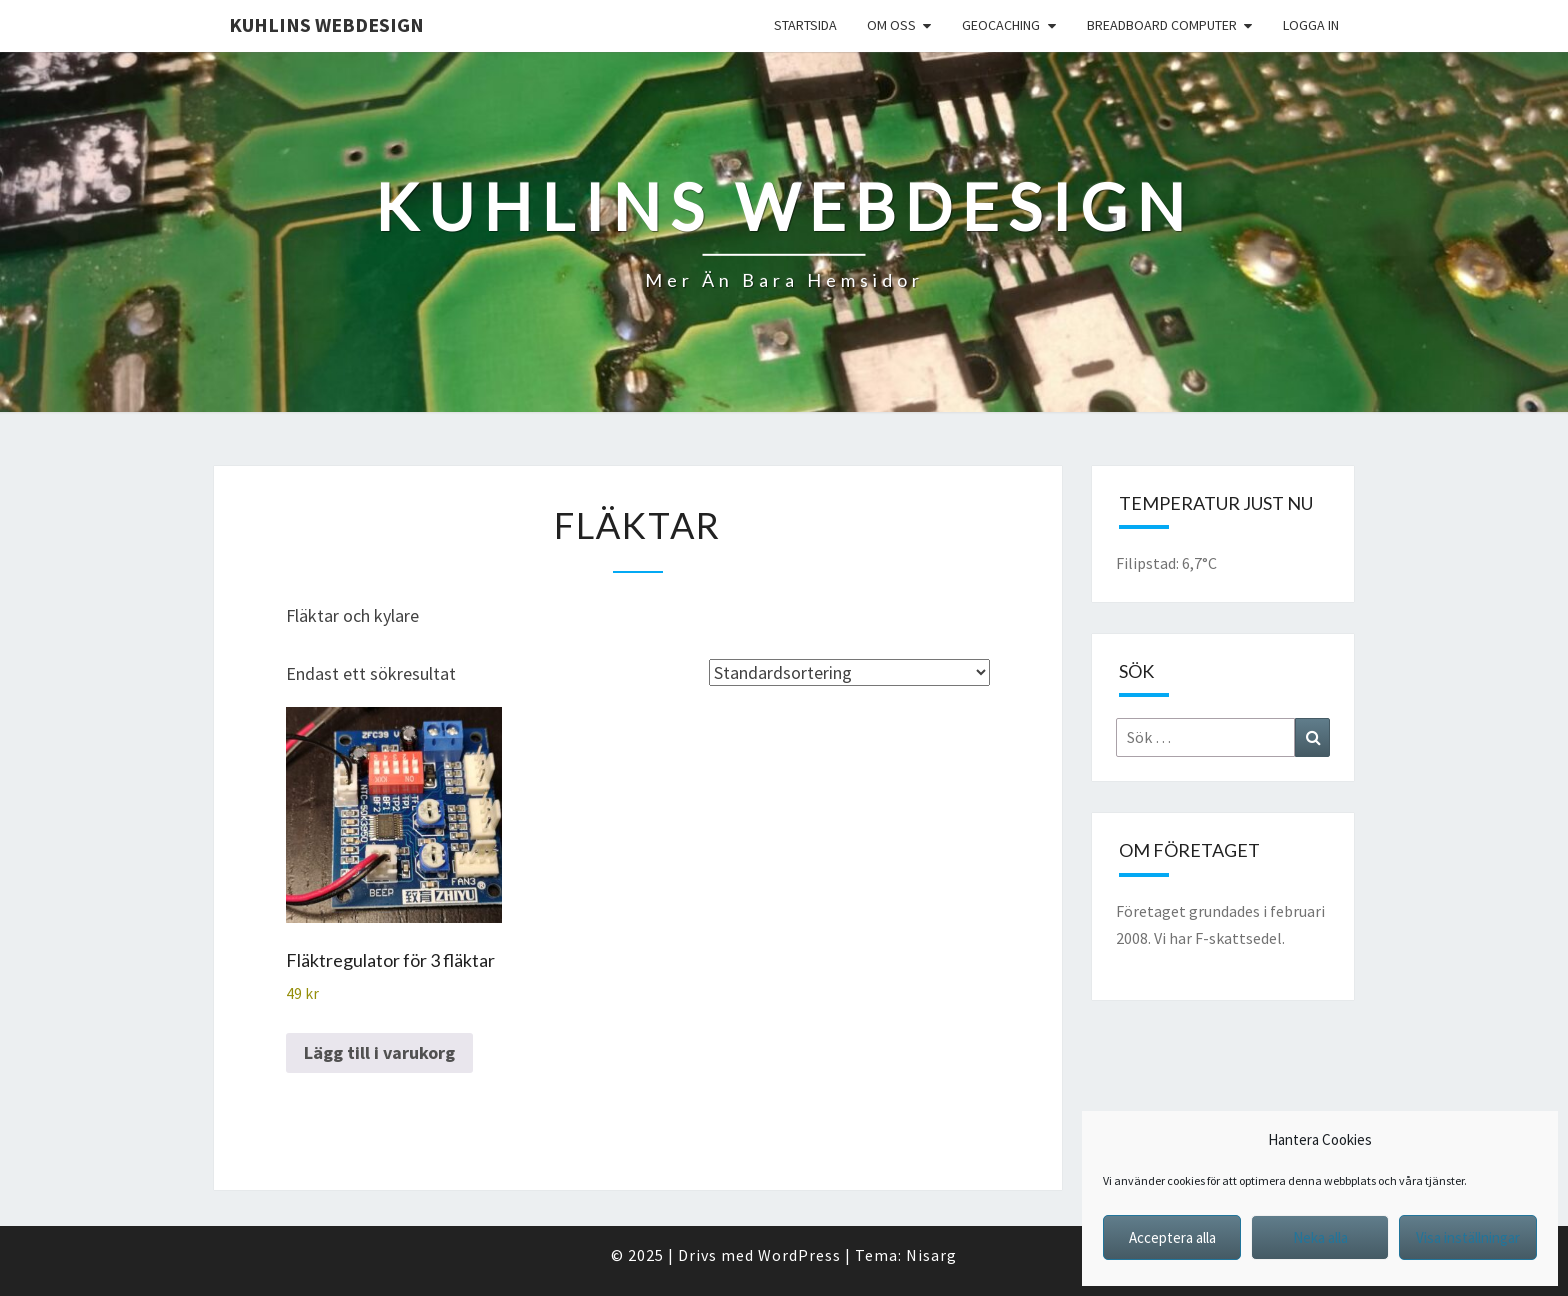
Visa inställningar (1468, 1237)
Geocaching (1001, 25)
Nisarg (931, 1255)
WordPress (799, 1255)
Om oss (891, 25)
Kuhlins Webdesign (326, 24)
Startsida (805, 25)
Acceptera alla (1172, 1237)
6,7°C (1199, 563)
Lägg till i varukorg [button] (379, 1052)
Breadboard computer (1162, 25)
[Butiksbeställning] (849, 672)
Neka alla (1320, 1237)
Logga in (1311, 25)
